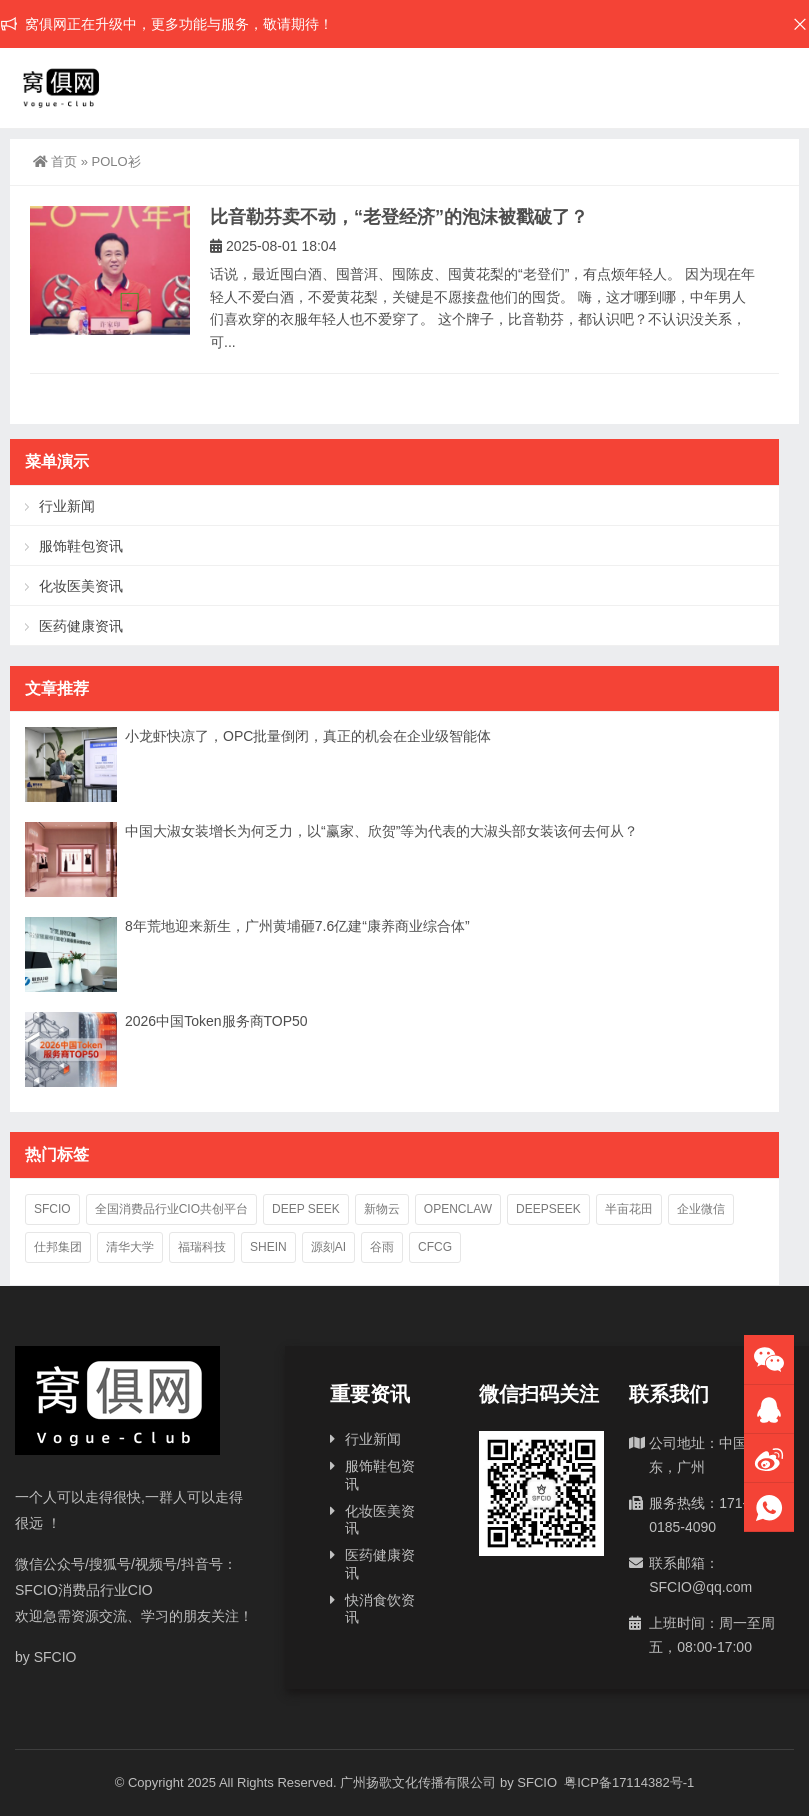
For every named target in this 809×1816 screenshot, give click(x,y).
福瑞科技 (202, 1247)
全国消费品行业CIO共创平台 (171, 1209)
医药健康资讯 (81, 626)
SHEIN (268, 1247)
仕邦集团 (58, 1247)
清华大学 (130, 1247)
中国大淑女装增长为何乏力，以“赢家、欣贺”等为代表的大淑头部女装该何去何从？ (381, 831)
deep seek (306, 1209)
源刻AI (328, 1247)
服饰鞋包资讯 (81, 546)
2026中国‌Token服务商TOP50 (216, 1021)
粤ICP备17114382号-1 (628, 1782)
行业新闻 (67, 506)
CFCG (435, 1247)
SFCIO (52, 1209)
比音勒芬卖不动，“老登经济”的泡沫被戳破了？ (399, 217)
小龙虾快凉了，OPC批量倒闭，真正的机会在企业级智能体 (308, 736)
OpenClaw (458, 1209)
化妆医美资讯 (81, 586)
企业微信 (701, 1209)
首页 (55, 161)
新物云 (382, 1209)
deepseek (548, 1209)
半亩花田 (629, 1209)
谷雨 (382, 1247)
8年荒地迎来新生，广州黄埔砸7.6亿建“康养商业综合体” (297, 926)
